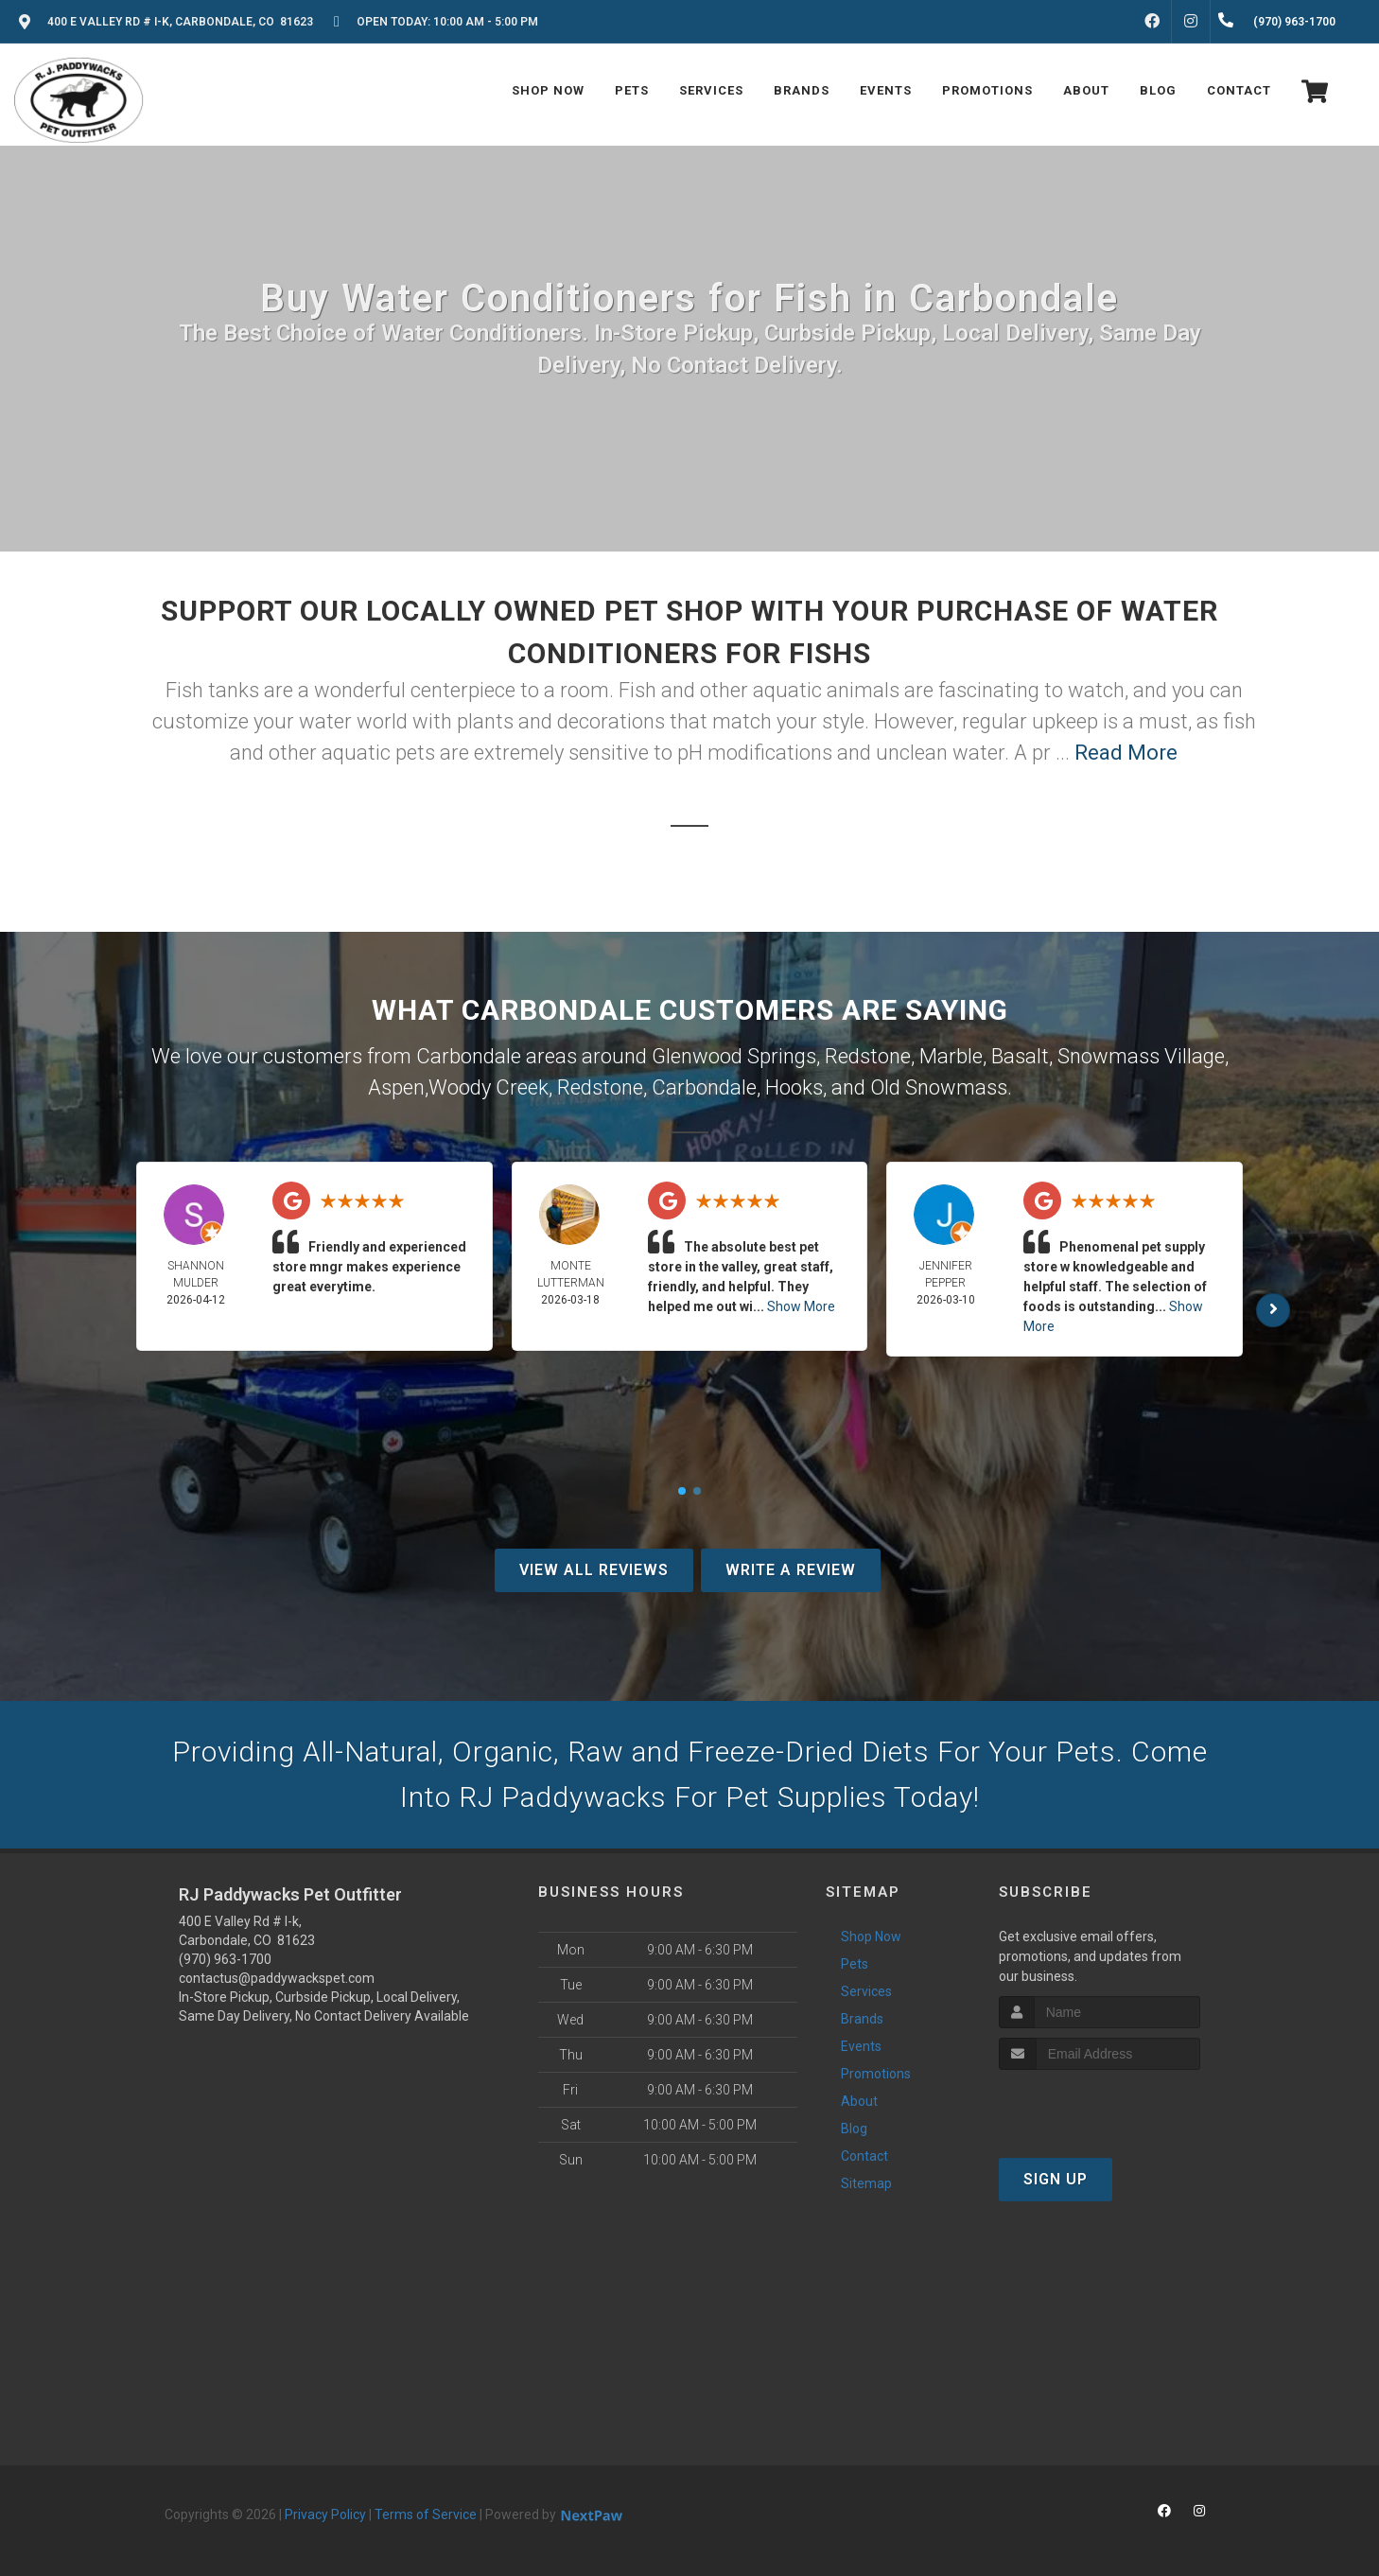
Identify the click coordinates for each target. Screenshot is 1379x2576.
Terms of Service (426, 2514)
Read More (1126, 752)
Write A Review (790, 1570)
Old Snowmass (938, 1087)
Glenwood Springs (734, 1056)
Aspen (396, 1087)
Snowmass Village (1141, 1056)
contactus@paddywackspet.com (277, 1978)
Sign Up (1055, 2179)
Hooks (794, 1087)
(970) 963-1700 (225, 1959)
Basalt (1020, 1056)
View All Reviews (594, 1570)
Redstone (868, 1056)
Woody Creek (488, 1087)
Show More (801, 1306)
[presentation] (1099, 2105)
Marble (951, 1056)
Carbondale (704, 1087)
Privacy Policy (325, 2514)
